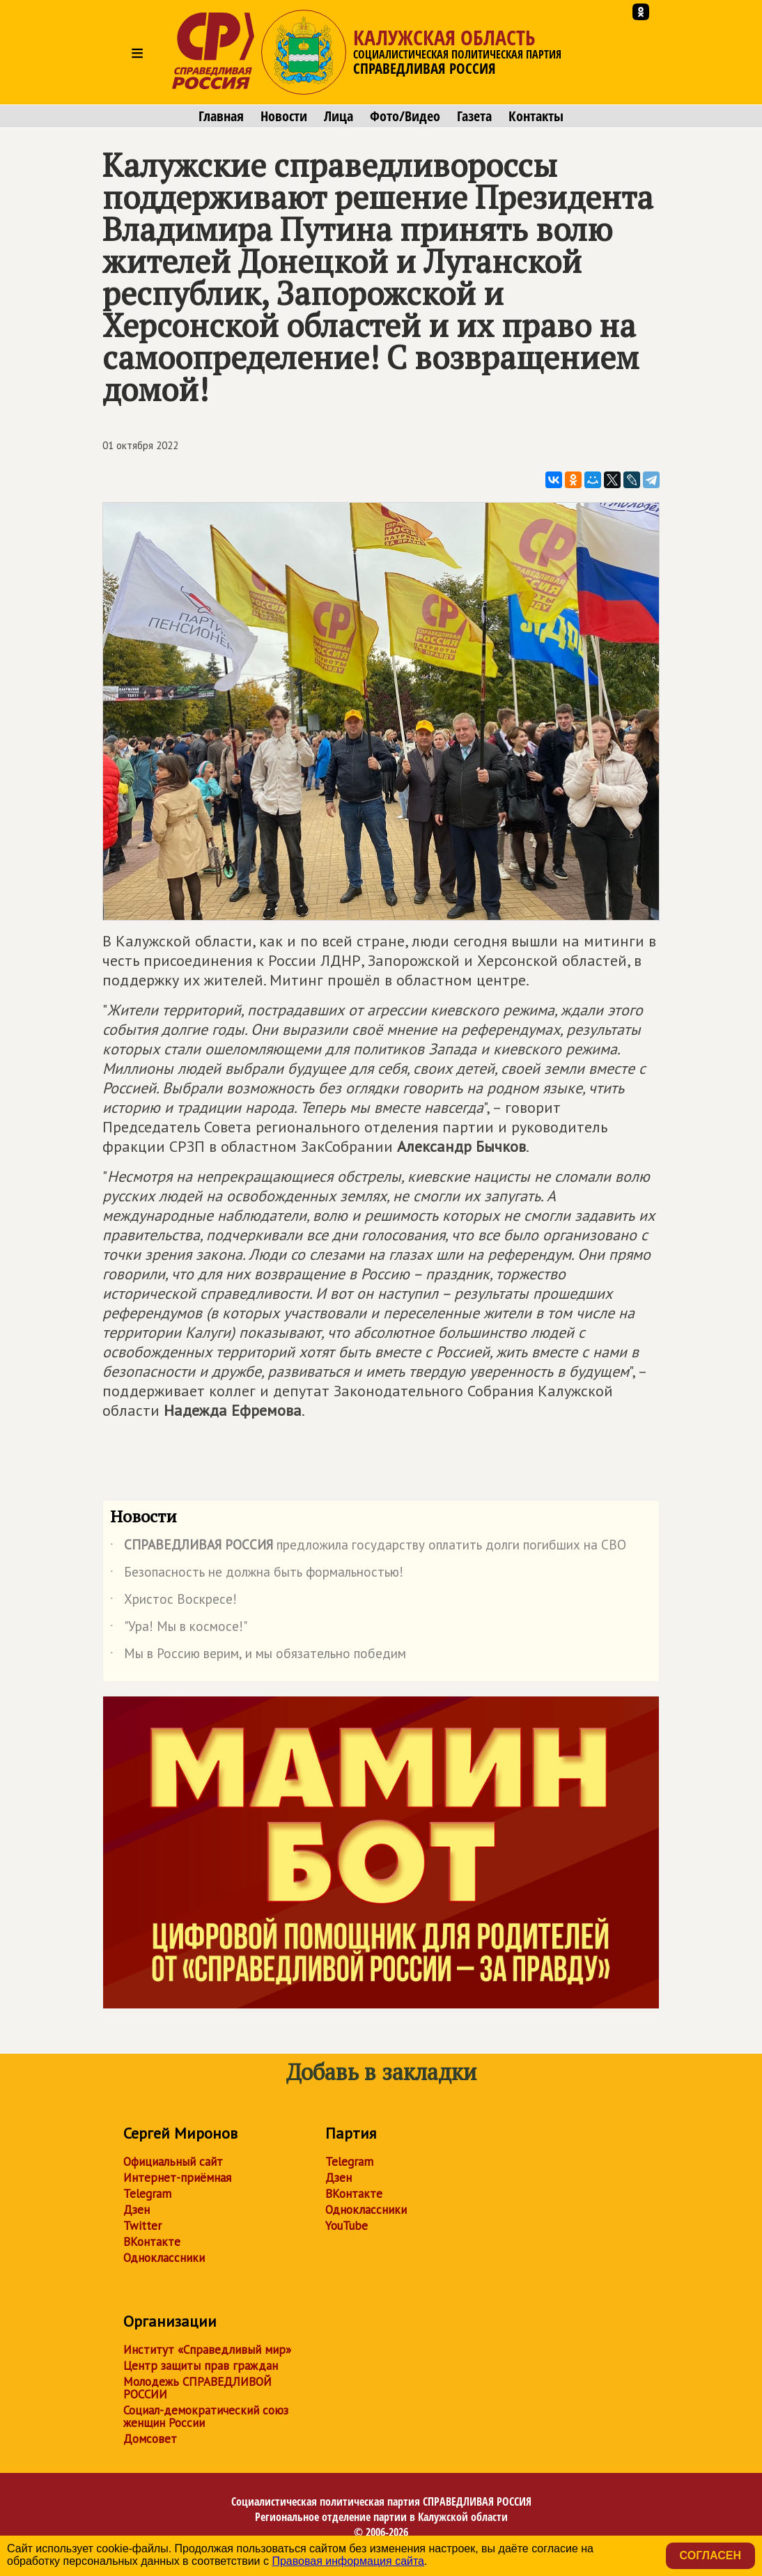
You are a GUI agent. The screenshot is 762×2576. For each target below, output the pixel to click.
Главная (221, 116)
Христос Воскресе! (173, 1602)
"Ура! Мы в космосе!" (178, 1629)
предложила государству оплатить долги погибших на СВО (368, 1547)
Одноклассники (164, 2257)
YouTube (346, 2225)
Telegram (147, 2193)
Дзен (136, 2209)
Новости (284, 116)
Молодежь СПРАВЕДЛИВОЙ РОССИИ (197, 2388)
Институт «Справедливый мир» (207, 2349)
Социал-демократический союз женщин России (205, 2416)
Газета (474, 116)
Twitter (142, 2225)
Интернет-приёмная (177, 2177)
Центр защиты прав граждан (200, 2365)
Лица (338, 116)
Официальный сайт (173, 2161)
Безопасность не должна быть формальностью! (256, 1575)
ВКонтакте (151, 2241)
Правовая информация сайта (348, 2561)
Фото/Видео (405, 116)
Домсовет (150, 2439)
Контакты (535, 116)
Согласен (710, 2555)
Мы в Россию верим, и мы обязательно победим (258, 1656)
